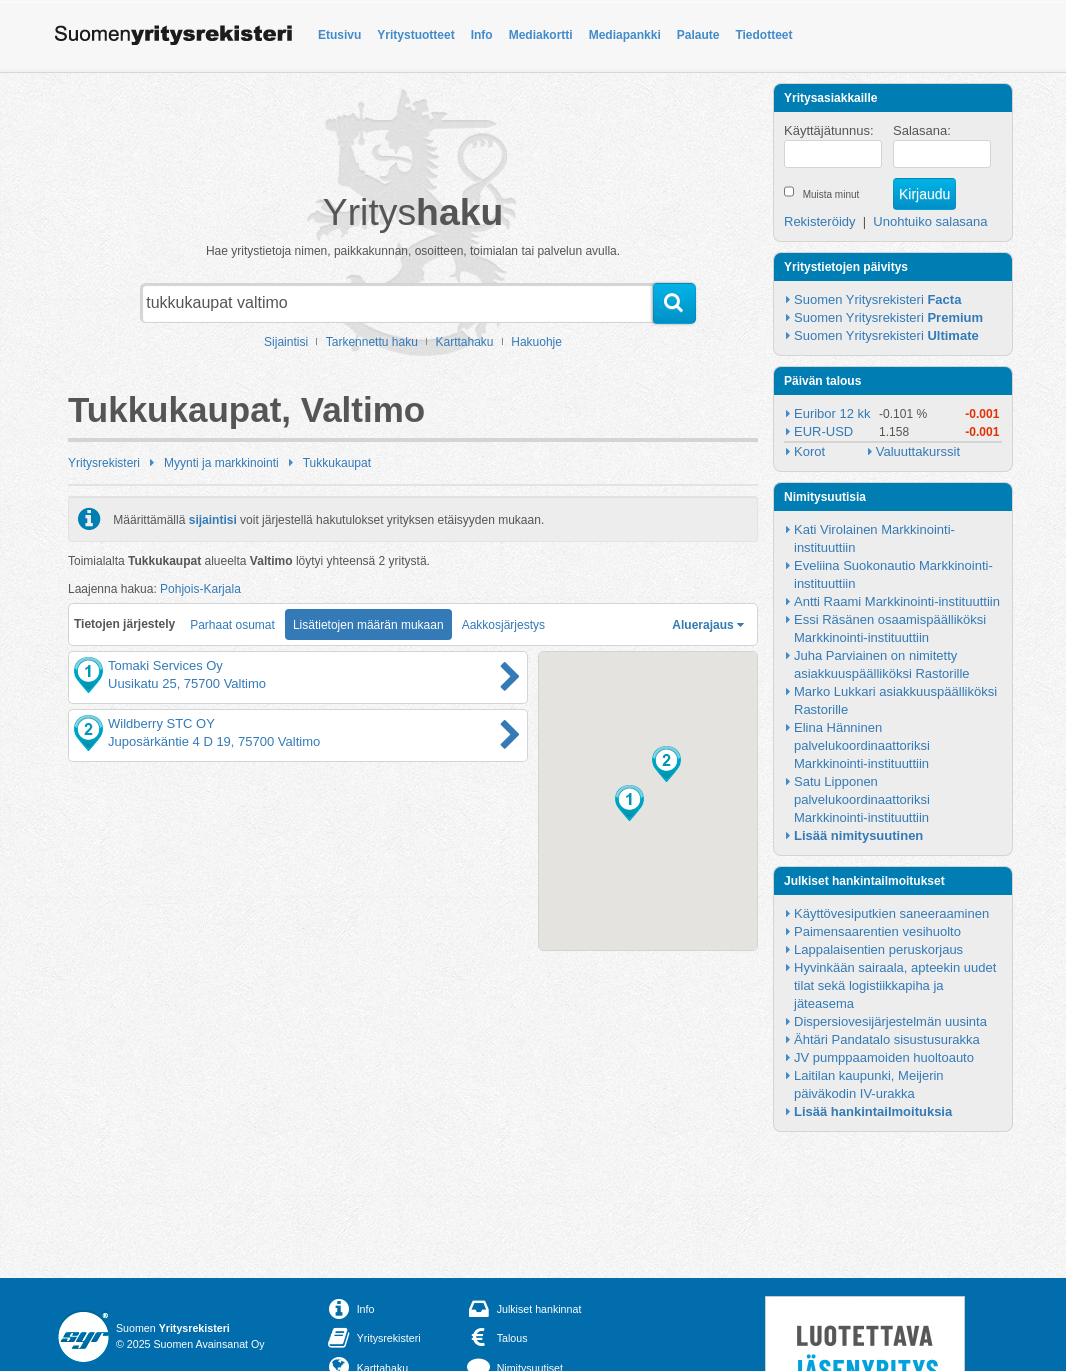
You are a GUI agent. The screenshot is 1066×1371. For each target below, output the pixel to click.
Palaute (698, 35)
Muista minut (831, 194)
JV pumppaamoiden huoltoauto (884, 1057)
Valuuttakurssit (918, 451)
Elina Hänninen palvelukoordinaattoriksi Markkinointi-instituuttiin (863, 745)
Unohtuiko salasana (930, 221)
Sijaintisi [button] (286, 342)
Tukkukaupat (337, 463)
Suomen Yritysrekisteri (877, 299)
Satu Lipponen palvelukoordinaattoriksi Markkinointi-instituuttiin (863, 799)
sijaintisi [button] (213, 519)
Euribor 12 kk (832, 413)
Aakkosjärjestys (503, 625)
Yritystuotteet (415, 35)
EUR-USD (823, 431)
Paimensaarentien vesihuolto (877, 931)
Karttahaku (465, 342)
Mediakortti (541, 35)
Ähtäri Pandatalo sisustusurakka (887, 1039)
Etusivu (339, 35)
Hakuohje (536, 342)
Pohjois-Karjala (200, 589)
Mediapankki (625, 35)
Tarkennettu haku (372, 342)
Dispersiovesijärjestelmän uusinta (890, 1021)
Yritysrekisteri (104, 463)
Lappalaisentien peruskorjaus (878, 949)
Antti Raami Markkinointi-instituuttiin (897, 601)
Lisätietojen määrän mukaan (368, 625)
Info (482, 35)
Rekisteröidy (820, 221)
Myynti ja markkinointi (221, 463)
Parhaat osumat (232, 625)
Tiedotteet (763, 35)
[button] (629, 803)
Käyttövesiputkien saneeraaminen (891, 913)
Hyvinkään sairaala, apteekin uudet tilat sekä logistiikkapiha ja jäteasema (897, 985)
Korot (809, 451)
